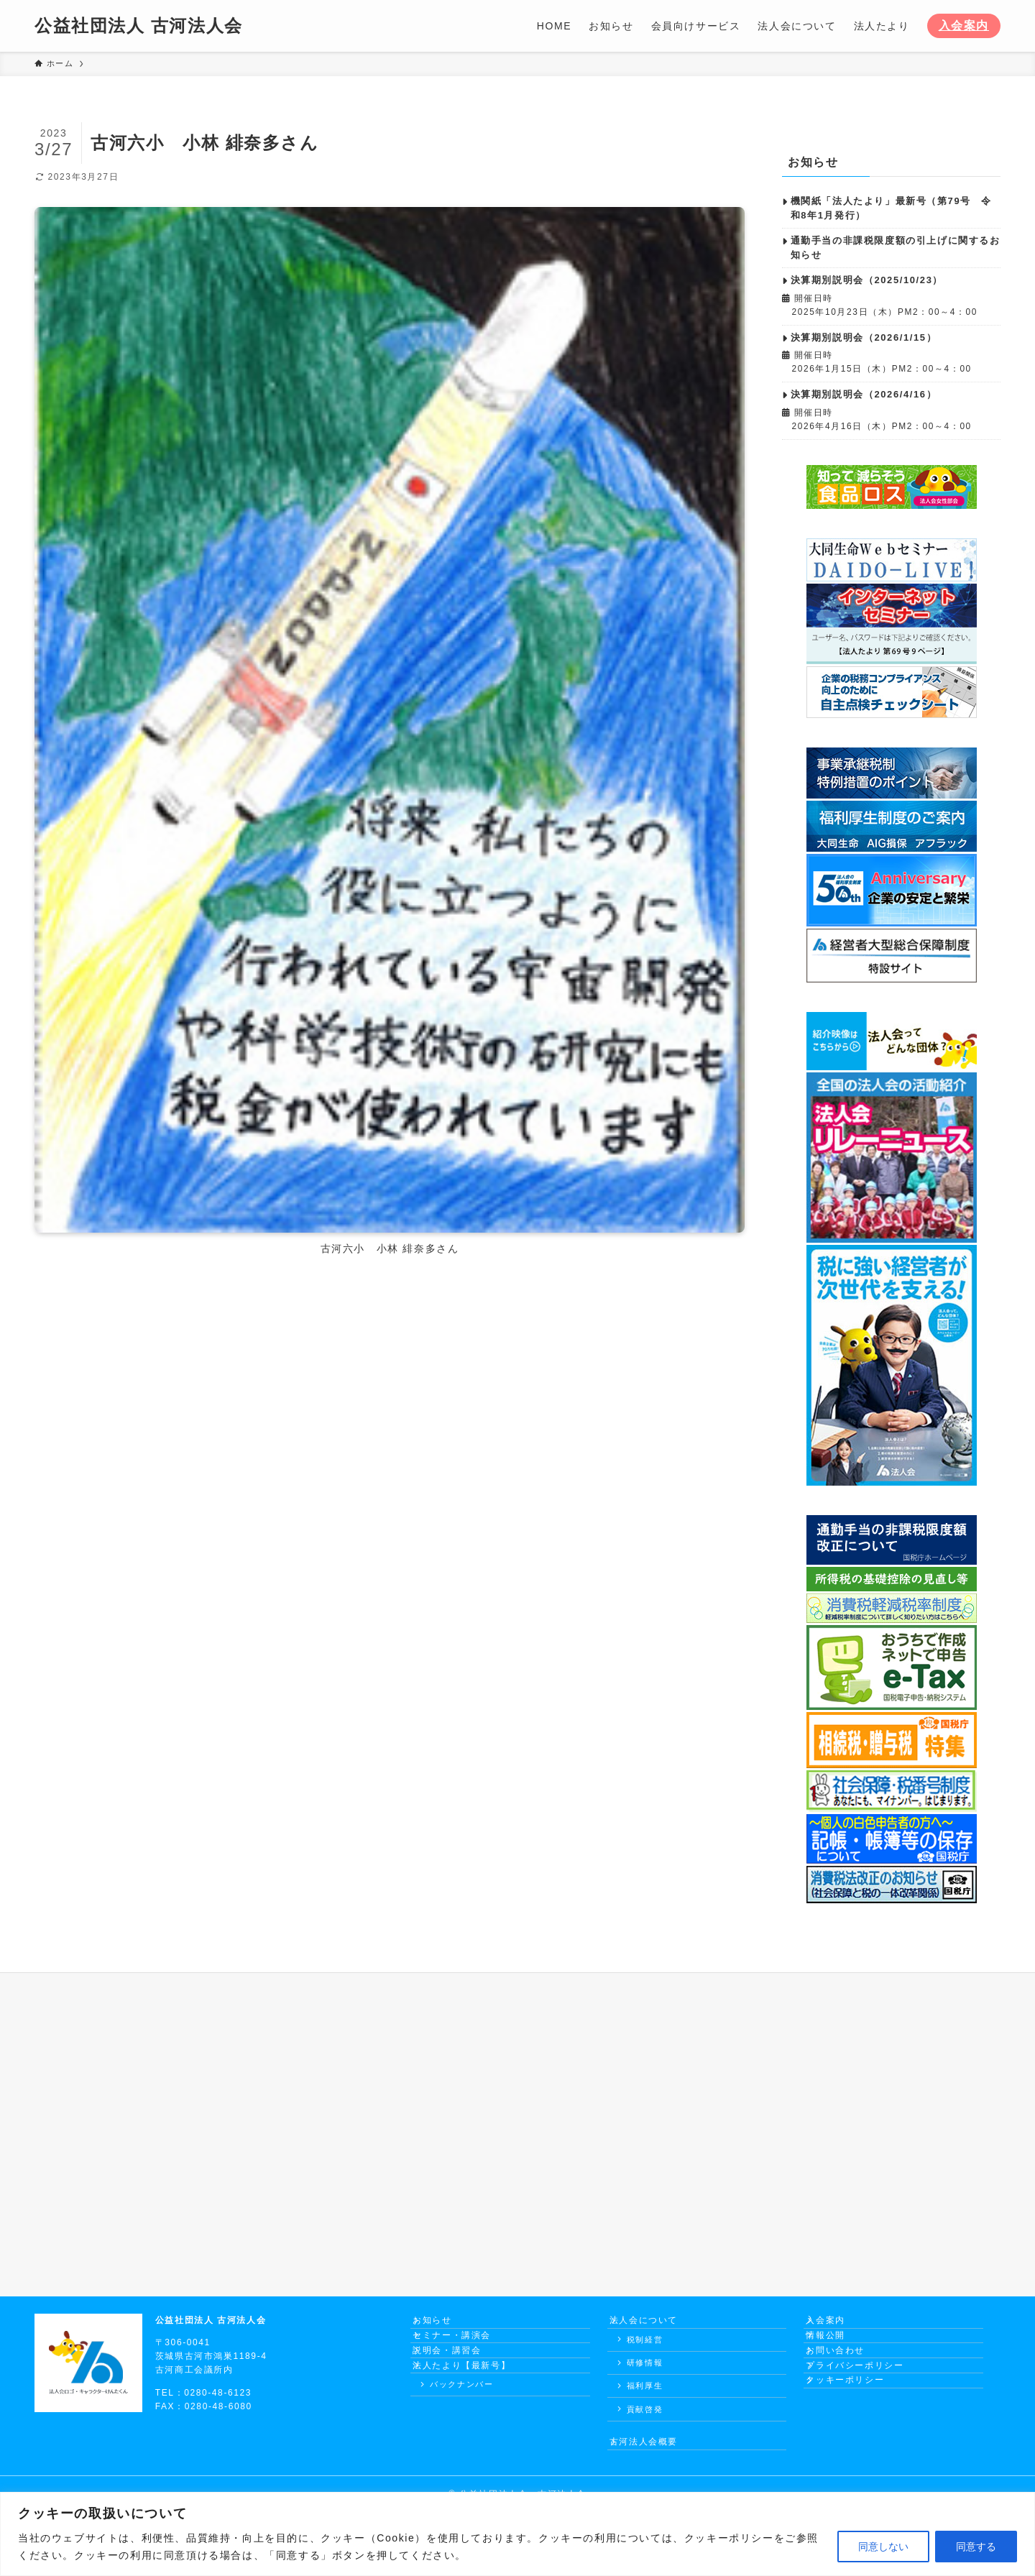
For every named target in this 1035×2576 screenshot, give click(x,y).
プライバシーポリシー (865, 2403)
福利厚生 (645, 2396)
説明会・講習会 (457, 2377)
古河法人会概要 (654, 2458)
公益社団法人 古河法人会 (138, 25)
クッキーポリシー (855, 2429)
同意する (976, 2546)
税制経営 (645, 2350)
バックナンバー (461, 2427)
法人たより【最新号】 (472, 2403)
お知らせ (442, 2326)
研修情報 (645, 2373)
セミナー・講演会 (462, 2352)
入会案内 (964, 25)
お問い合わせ (845, 2377)
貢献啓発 (645, 2420)
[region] (517, 2534)
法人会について (654, 2326)
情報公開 (835, 2352)
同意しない (883, 2546)
